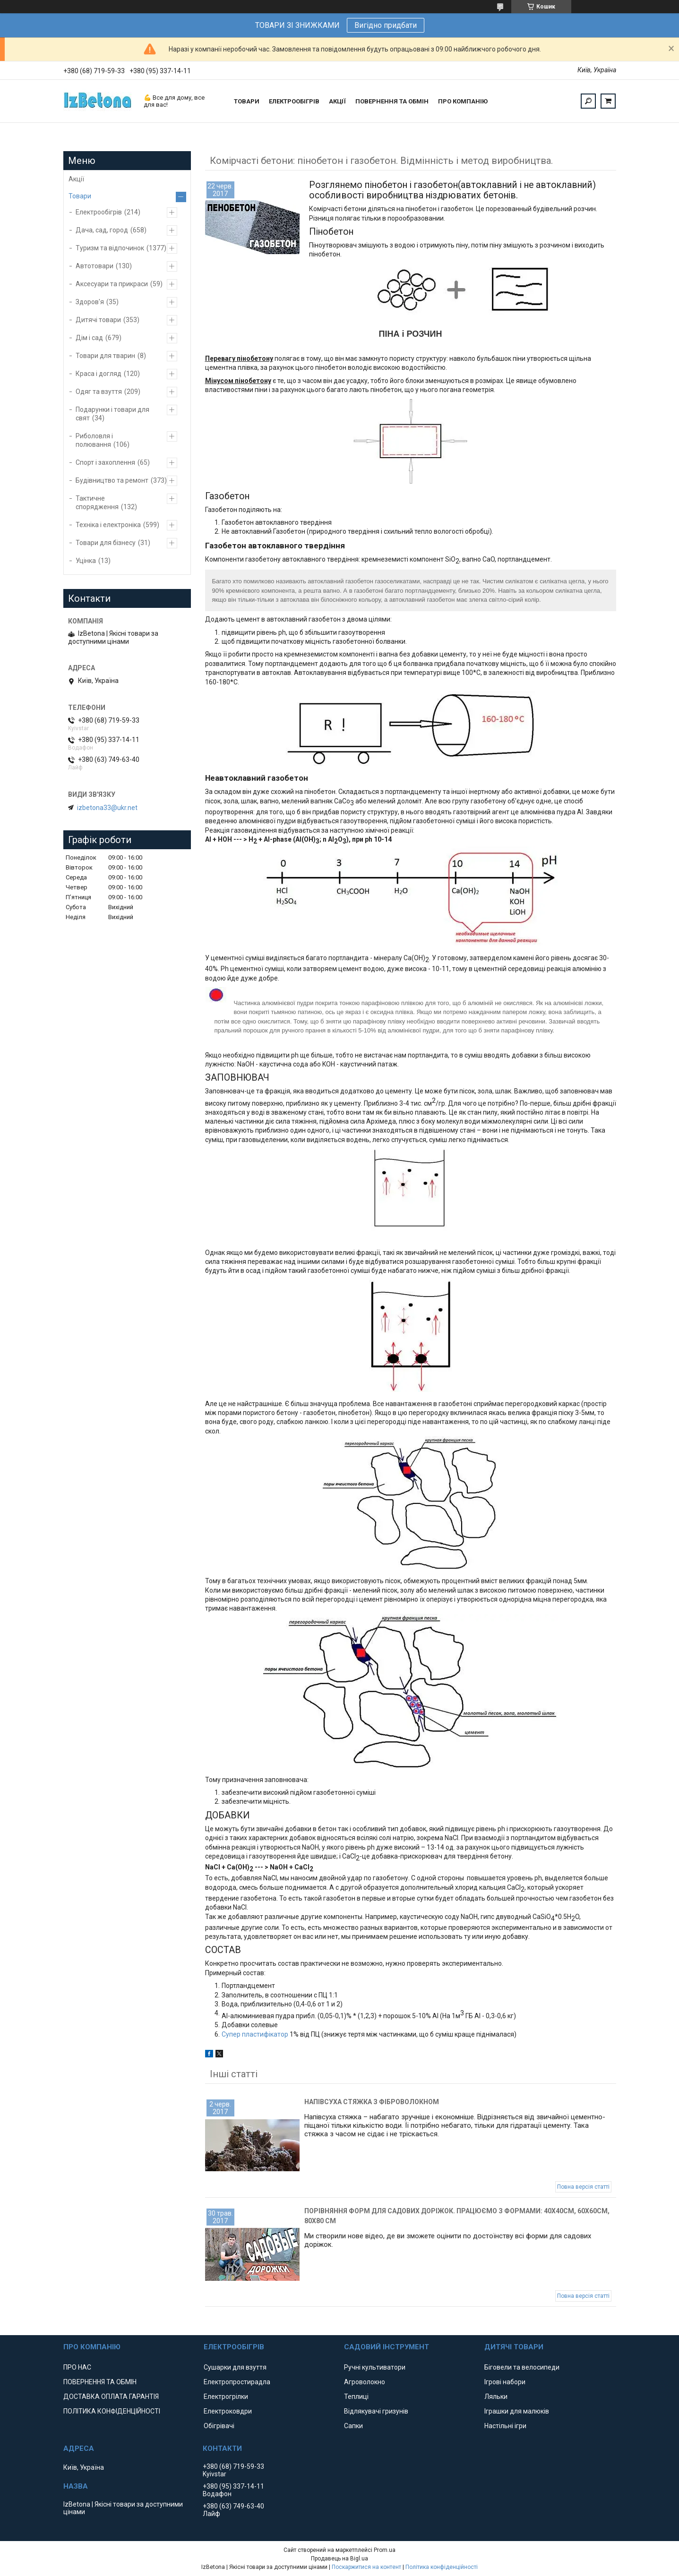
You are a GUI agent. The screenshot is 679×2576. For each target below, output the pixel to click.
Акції (76, 179)
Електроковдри (228, 2411)
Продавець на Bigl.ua (339, 2558)
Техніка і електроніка (108, 525)
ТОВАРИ (246, 101)
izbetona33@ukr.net (107, 807)
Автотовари (94, 266)
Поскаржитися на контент (366, 2567)
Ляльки (495, 2396)
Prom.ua (384, 2550)
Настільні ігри (505, 2426)
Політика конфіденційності (441, 2567)
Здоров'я (90, 302)
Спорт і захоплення (105, 462)
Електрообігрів (99, 212)
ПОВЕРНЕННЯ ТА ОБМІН (392, 101)
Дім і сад (89, 337)
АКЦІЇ (337, 101)
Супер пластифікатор (256, 2034)
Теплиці (356, 2396)
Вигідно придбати (385, 25)
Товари (80, 196)
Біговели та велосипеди (521, 2367)
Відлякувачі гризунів (376, 2411)
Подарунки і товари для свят (112, 414)
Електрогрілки (226, 2396)
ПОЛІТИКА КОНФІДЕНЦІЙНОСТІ (111, 2411)
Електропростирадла (237, 2382)
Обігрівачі (219, 2426)
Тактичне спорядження (97, 503)
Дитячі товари (98, 320)
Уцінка (86, 560)
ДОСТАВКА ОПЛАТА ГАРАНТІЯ (111, 2396)
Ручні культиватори (374, 2367)
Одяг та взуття (99, 391)
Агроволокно (364, 2382)
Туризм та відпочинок (110, 248)
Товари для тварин (105, 355)
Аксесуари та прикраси (112, 284)
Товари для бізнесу (106, 542)
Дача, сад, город (102, 230)
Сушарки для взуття (235, 2367)
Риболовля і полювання (94, 440)
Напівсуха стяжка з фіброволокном (371, 2102)
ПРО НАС (77, 2367)
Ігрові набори (504, 2382)
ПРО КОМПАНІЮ (463, 101)
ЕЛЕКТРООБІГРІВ (294, 101)
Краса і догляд (98, 373)
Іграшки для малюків (516, 2411)
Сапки (353, 2426)
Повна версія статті (583, 2187)
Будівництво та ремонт (112, 480)
